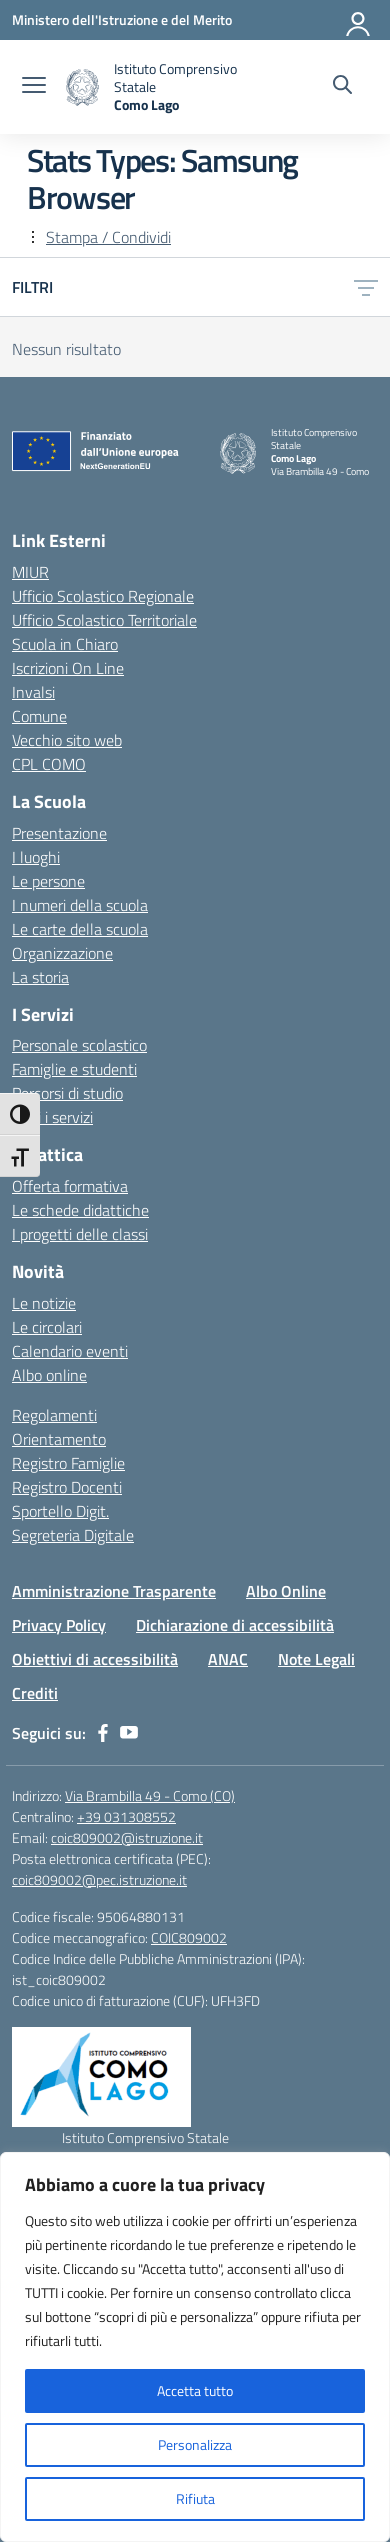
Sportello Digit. (60, 1511)
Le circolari (47, 1327)
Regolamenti (54, 1415)
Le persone (48, 881)
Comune (39, 716)
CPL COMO (49, 764)
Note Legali (316, 1659)
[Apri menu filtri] (366, 287)
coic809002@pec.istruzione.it (99, 1879)
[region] (195, 2347)
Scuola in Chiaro (65, 644)
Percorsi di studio (67, 1093)
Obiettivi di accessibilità (95, 1659)
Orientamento (59, 1439)
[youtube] (129, 1733)
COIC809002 (189, 1937)
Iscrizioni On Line (68, 668)
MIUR (30, 572)
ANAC (228, 1659)
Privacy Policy (59, 1625)
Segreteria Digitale (73, 1535)
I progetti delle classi (80, 1234)
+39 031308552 (126, 1816)
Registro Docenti (67, 1487)
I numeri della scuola (80, 905)
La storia (40, 977)
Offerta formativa (70, 1186)
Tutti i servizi (52, 1117)
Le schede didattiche (80, 1210)
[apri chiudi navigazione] (34, 87)
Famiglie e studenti (74, 1069)
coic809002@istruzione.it (127, 1837)
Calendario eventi (70, 1351)
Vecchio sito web (67, 740)
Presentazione (59, 833)
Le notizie (44, 1303)
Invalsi (33, 692)
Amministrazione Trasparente (114, 1591)
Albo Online (286, 1591)
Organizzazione (62, 953)
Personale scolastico (79, 1045)
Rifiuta (195, 2498)
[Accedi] (359, 20)
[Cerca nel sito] (342, 87)
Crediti (35, 1693)
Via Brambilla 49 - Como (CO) (150, 1795)
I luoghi (36, 857)
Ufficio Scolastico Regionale (103, 596)
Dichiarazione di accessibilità (235, 1625)
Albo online (49, 1375)
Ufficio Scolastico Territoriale (104, 620)
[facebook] (103, 1733)
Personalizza (195, 2444)
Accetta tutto (195, 2390)
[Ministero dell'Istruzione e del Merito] (122, 19)
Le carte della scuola (80, 929)
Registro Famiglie (68, 1463)
